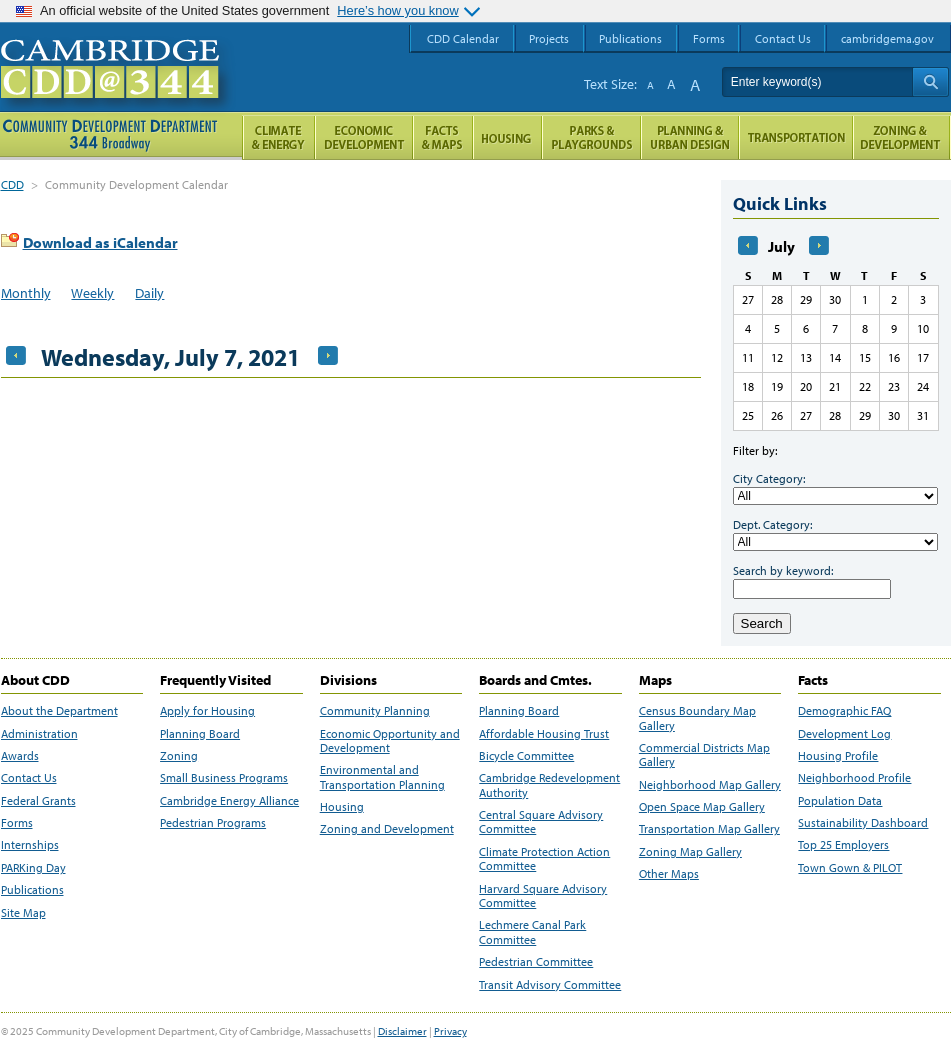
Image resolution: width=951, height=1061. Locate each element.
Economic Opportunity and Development (390, 741)
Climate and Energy (278, 137)
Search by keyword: (783, 570)
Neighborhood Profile (854, 778)
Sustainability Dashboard (863, 823)
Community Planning (375, 711)
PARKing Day (33, 868)
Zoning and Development (387, 829)
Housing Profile (838, 756)
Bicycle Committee (526, 756)
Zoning (179, 756)
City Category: (769, 478)
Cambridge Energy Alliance (229, 801)
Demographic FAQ (844, 711)
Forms (17, 823)
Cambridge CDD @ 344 (118, 89)
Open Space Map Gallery (702, 807)
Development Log (844, 734)
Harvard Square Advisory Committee (543, 896)
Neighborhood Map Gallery (710, 785)
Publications (32, 890)
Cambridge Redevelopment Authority (549, 785)
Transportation (796, 137)
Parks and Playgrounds (591, 137)
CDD (12, 184)
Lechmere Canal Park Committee (532, 932)
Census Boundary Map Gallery (697, 718)
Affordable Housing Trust (544, 734)
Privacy (450, 1031)
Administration (39, 734)
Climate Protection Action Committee (544, 859)
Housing (342, 807)
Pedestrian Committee (536, 962)
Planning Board (200, 734)
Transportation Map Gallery (709, 829)
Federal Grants (38, 801)
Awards (20, 756)
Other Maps (669, 874)
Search (762, 623)
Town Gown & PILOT (850, 868)
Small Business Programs (224, 778)
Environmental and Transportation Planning (382, 777)
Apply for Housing (207, 711)
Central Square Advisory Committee (541, 822)
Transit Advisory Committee (550, 985)
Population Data (840, 801)
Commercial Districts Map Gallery (704, 755)
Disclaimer (402, 1031)
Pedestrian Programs (213, 823)
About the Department (59, 711)
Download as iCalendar (100, 242)
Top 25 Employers (843, 845)
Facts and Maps (443, 137)
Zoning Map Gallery (690, 852)
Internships (30, 845)
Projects (549, 38)
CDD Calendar (463, 38)
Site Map (23, 913)
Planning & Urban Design (690, 137)
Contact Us (29, 778)
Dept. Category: (772, 524)
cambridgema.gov (887, 38)
